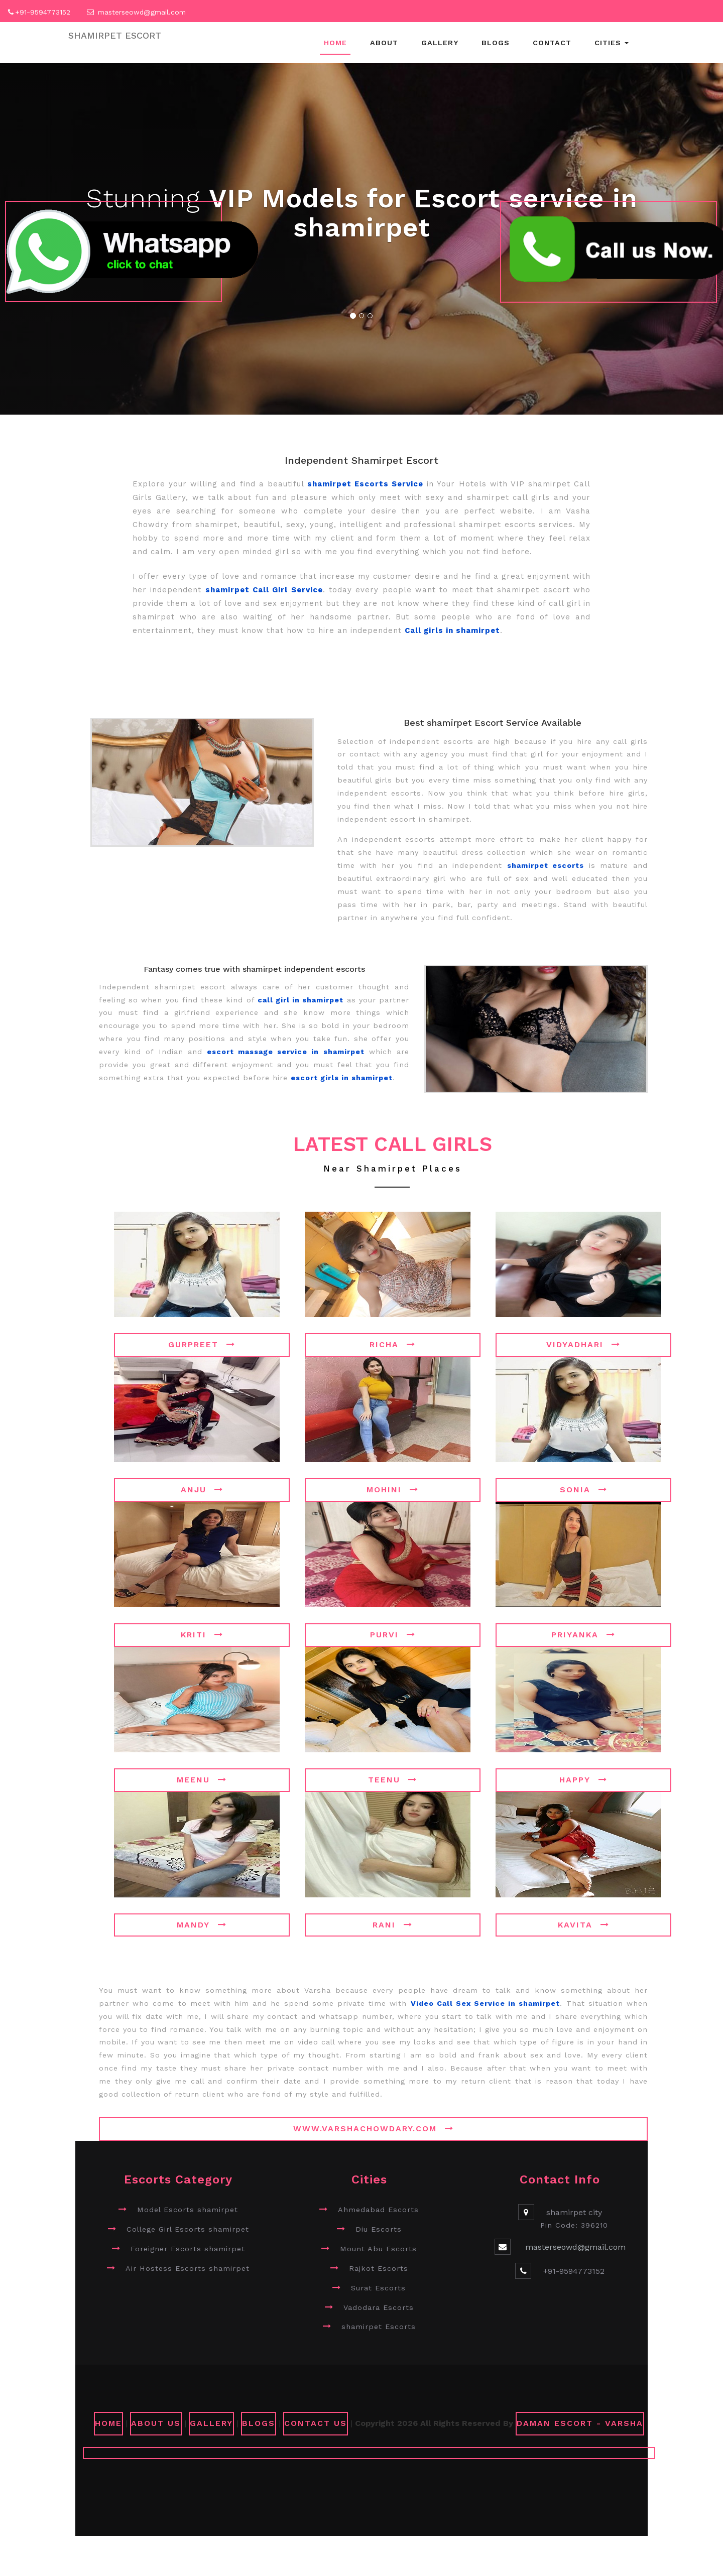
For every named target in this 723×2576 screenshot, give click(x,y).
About (384, 43)
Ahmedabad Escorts (378, 2210)
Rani (393, 1924)
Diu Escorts (378, 2229)
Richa (393, 1344)
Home (335, 43)
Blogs (495, 43)
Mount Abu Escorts (378, 2249)
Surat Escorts (378, 2288)
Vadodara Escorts (378, 2307)
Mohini (393, 1489)
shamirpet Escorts (378, 2327)
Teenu (392, 1779)
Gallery (439, 43)
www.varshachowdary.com (373, 2128)
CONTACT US (315, 2423)
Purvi (393, 1634)
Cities (611, 43)
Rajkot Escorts (378, 2268)
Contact (552, 43)
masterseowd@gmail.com (142, 12)
